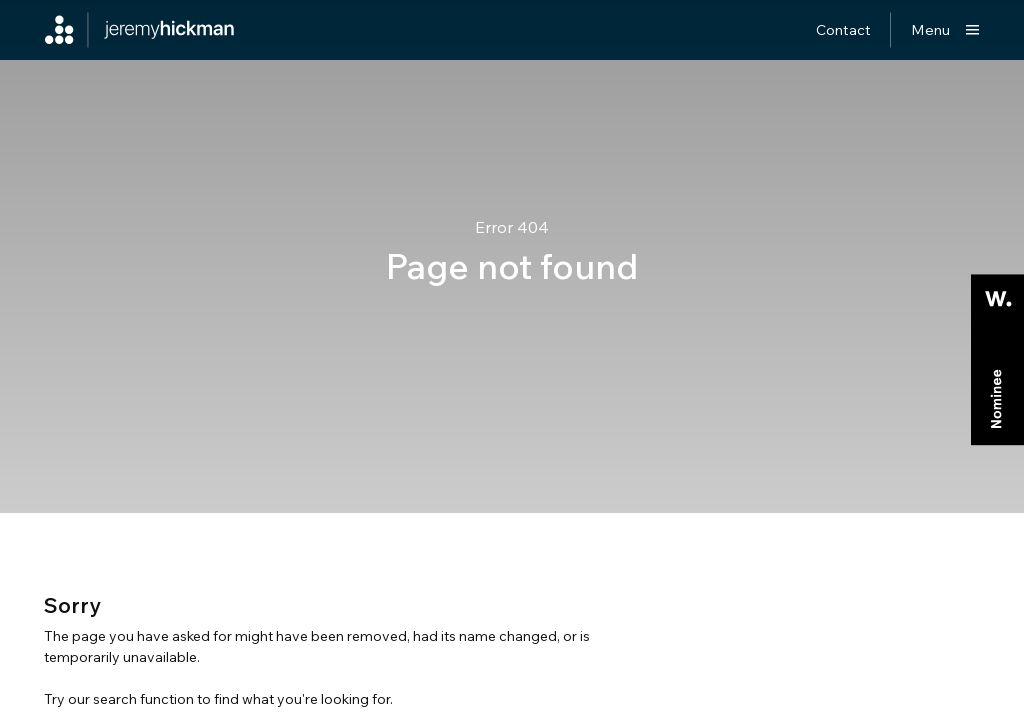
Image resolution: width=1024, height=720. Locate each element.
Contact (843, 29)
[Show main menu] (945, 30)
